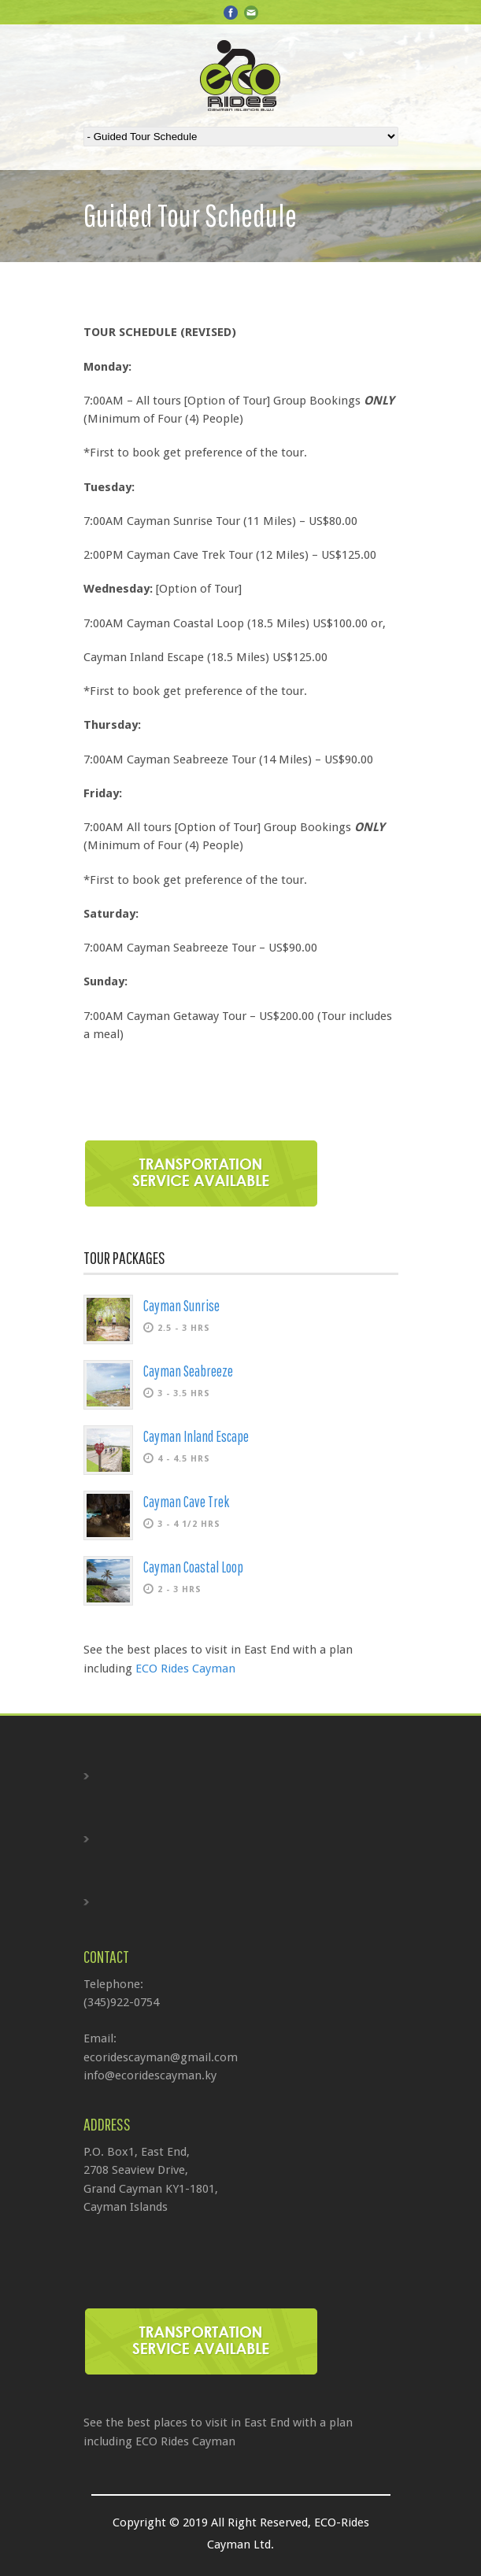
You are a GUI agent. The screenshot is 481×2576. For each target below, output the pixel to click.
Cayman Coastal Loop (193, 1567)
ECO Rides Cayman (185, 1668)
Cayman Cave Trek (186, 1501)
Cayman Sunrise (181, 1305)
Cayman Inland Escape (196, 1436)
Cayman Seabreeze (188, 1371)
